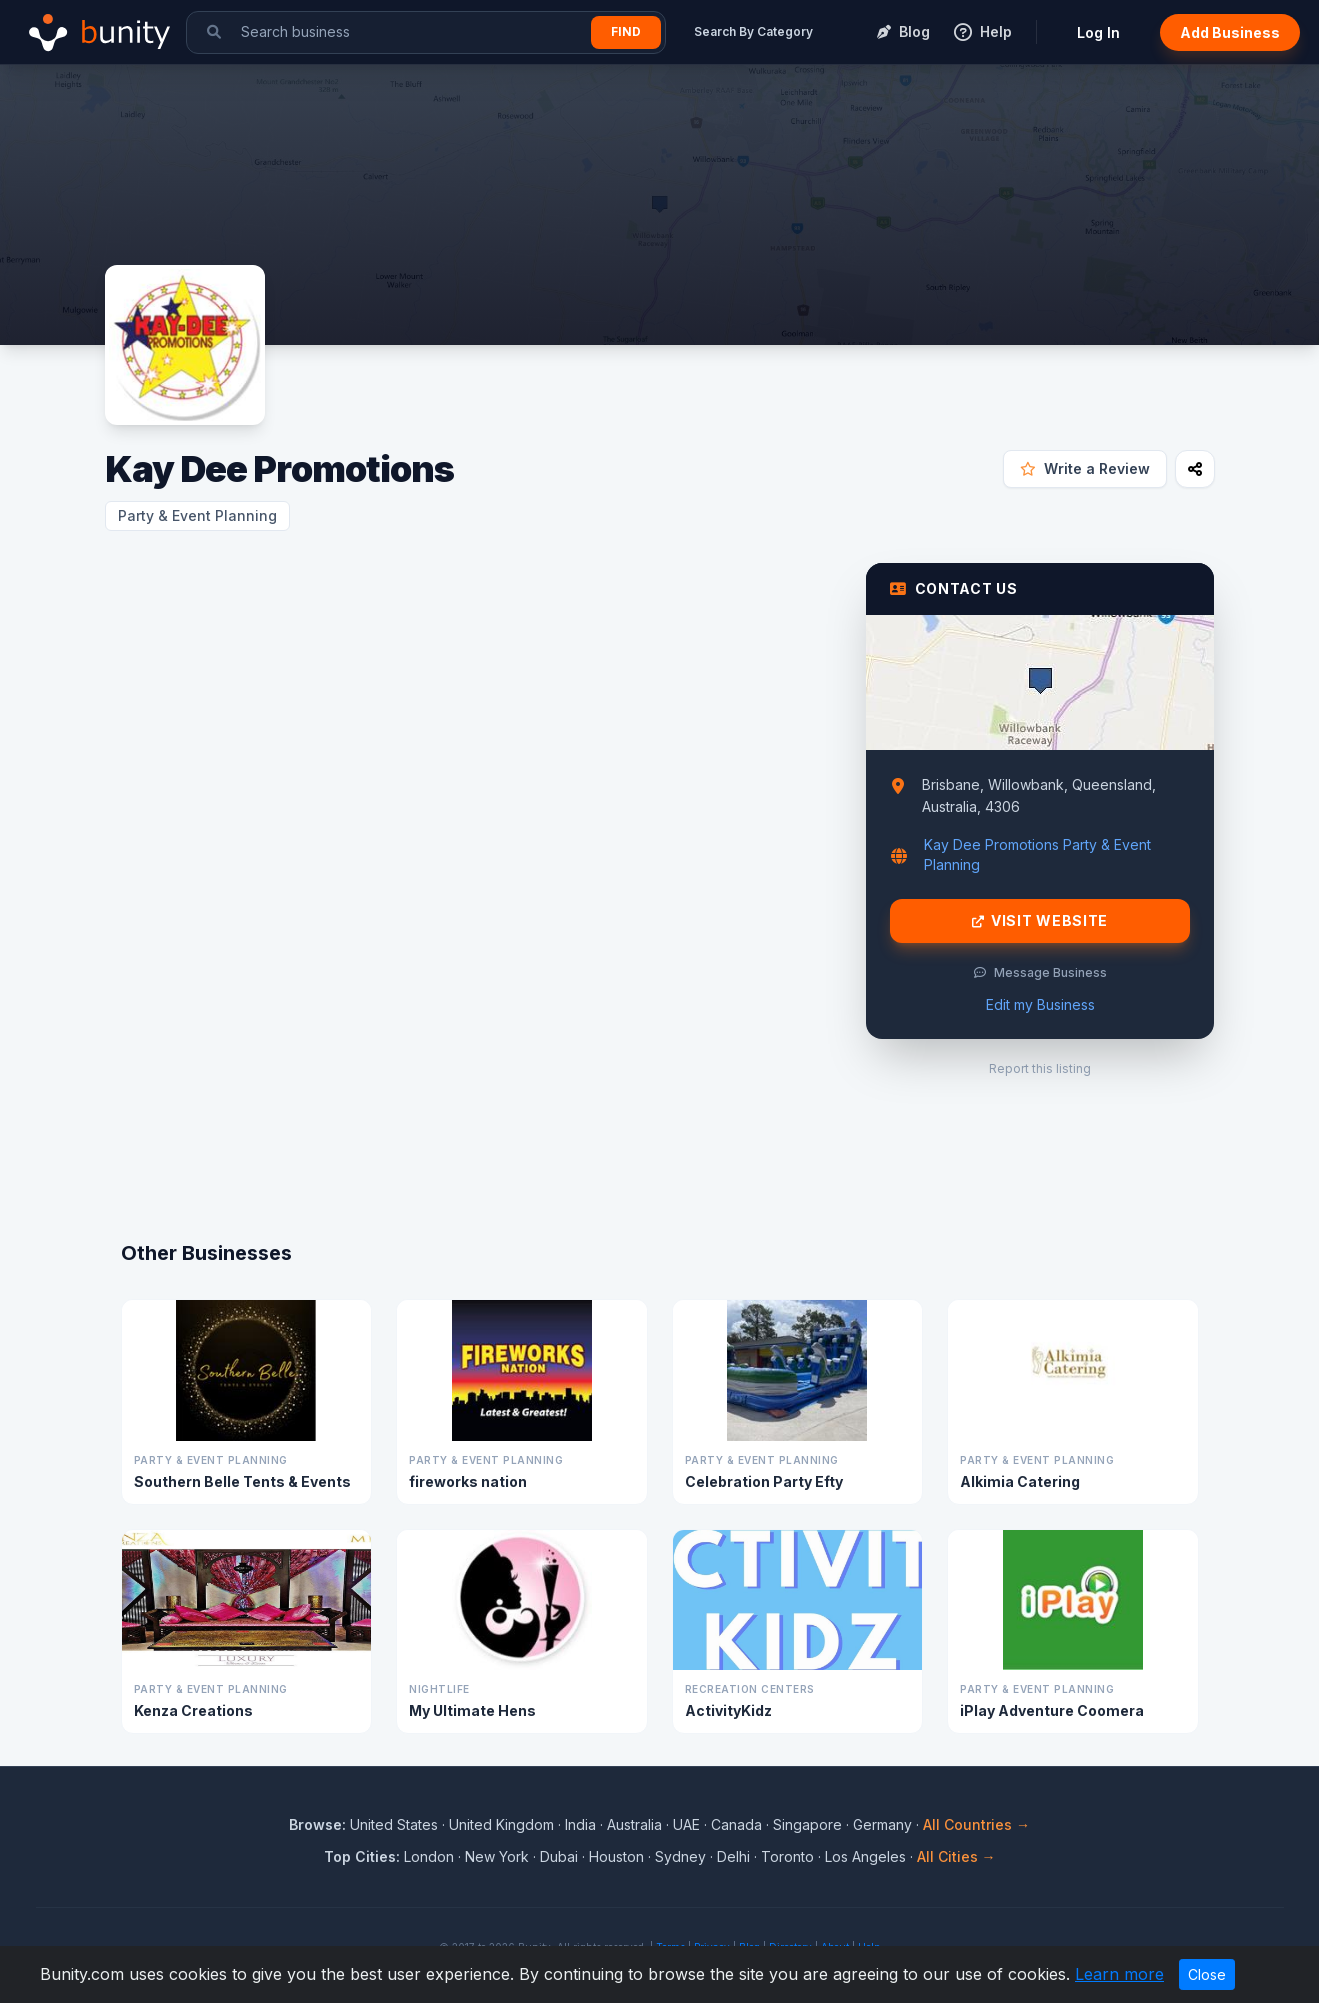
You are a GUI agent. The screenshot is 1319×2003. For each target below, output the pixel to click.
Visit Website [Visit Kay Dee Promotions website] (1040, 921)
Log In (1098, 32)
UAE (686, 1824)
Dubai (559, 1856)
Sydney (680, 1856)
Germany (882, 1824)
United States (394, 1824)
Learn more (1119, 1974)
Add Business (1230, 32)
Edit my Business (1040, 1004)
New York (497, 1856)
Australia (634, 1824)
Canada (736, 1824)
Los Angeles (865, 1856)
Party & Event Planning (197, 515)
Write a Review (1085, 468)
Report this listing (1040, 1068)
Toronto (787, 1856)
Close (1207, 1974)
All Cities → (956, 1856)
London (429, 1856)
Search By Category (753, 31)
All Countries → (976, 1824)
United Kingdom (501, 1824)
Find (626, 31)
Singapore (807, 1824)
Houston (616, 1856)
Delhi (733, 1856)
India (580, 1824)
